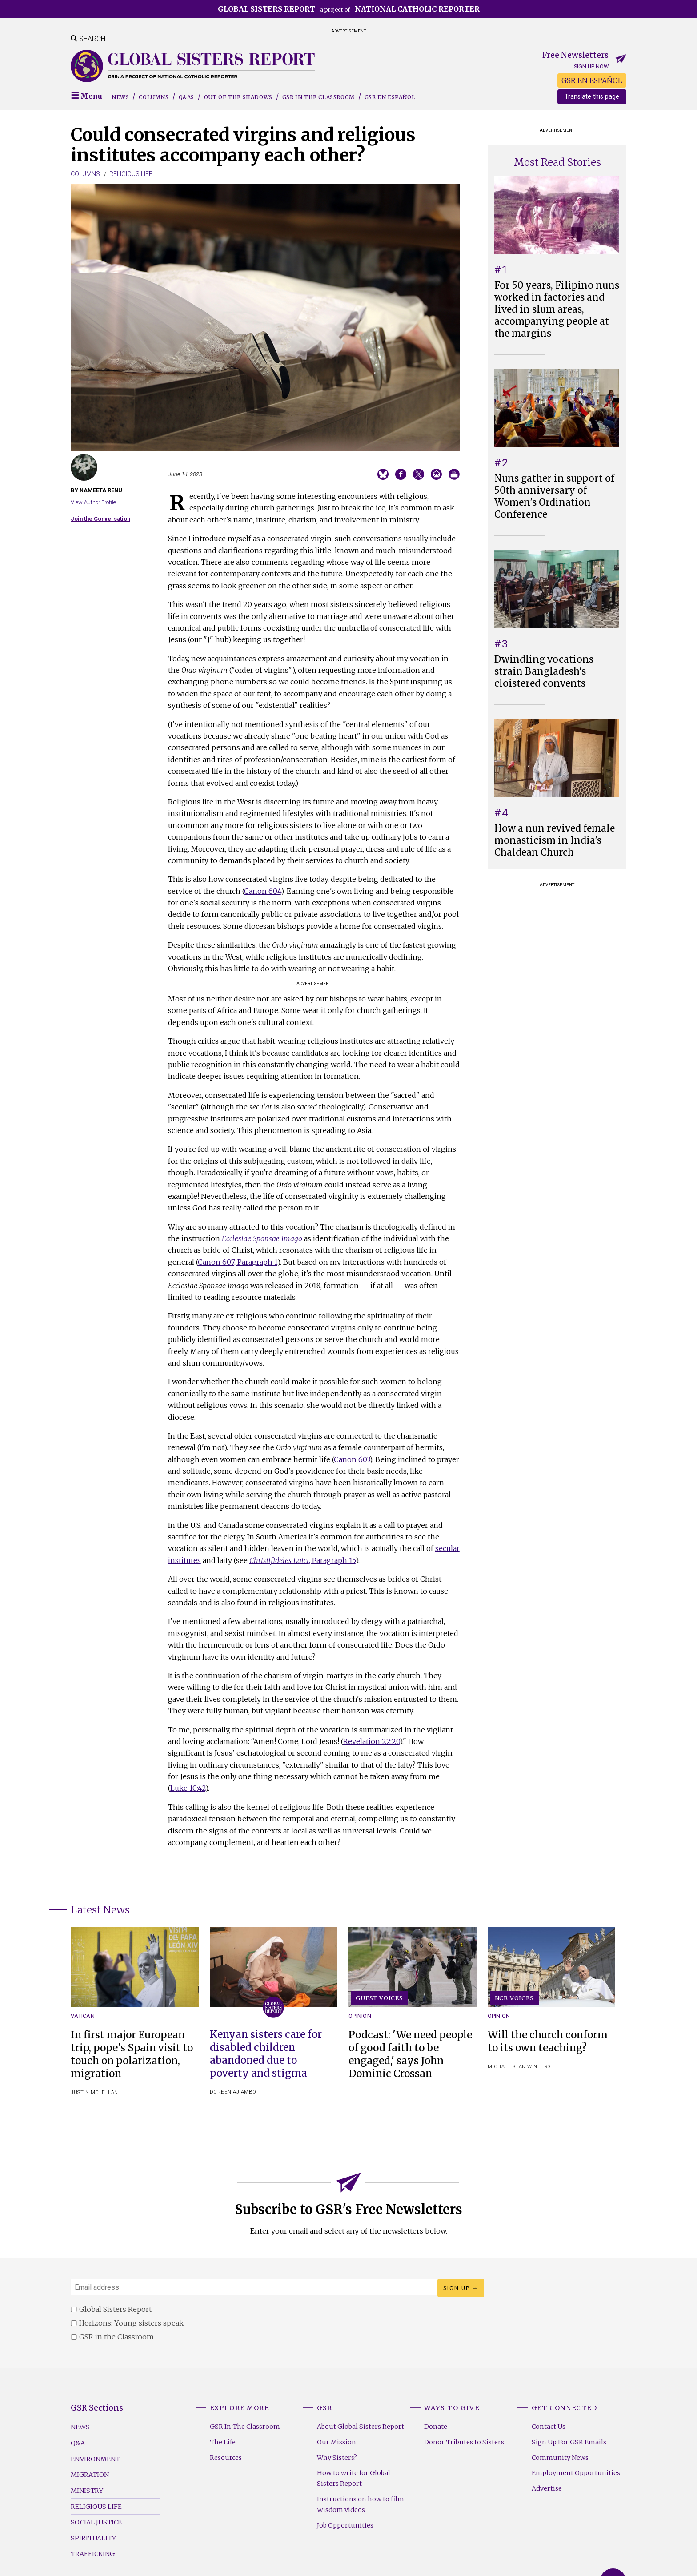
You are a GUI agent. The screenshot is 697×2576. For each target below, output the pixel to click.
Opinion (359, 2016)
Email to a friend (436, 474)
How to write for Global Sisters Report (353, 2478)
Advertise (547, 2488)
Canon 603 (351, 1459)
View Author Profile (93, 502)
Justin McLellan (94, 2092)
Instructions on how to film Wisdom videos (360, 2504)
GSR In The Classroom (245, 2427)
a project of (349, 9)
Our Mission (336, 2442)
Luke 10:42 (187, 1788)
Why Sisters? (337, 2458)
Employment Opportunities (576, 2473)
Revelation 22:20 (371, 1741)
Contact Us (548, 2427)
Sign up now (591, 66)
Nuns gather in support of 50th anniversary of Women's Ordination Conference (554, 496)
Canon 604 (262, 891)
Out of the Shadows (238, 97)
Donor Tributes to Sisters (464, 2442)
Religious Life (130, 173)
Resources (226, 2458)
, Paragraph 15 (302, 1560)
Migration (90, 2475)
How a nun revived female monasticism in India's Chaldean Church (554, 840)
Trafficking (93, 2554)
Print (454, 474)
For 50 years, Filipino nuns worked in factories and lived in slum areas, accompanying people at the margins (556, 309)
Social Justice (96, 2522)
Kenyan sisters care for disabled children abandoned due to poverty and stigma (266, 2053)
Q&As (186, 97)
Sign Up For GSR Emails (569, 2442)
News (120, 97)
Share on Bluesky (383, 474)
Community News (560, 2458)
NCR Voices (514, 1997)
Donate (435, 2427)
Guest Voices (379, 1997)
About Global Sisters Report (360, 2427)
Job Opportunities (345, 2525)
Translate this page (592, 96)
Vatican (83, 2016)
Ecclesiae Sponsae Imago (262, 1238)
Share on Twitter (418, 474)
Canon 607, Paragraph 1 (237, 1262)
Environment (95, 2459)
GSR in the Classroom (318, 97)
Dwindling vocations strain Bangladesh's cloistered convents (543, 671)
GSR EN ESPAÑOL (591, 80)
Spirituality (93, 2538)
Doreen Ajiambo (233, 2092)
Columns (153, 97)
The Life (223, 2442)
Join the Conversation (100, 518)
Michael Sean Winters (519, 2067)
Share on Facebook (400, 474)
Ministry (87, 2491)
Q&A (78, 2443)
